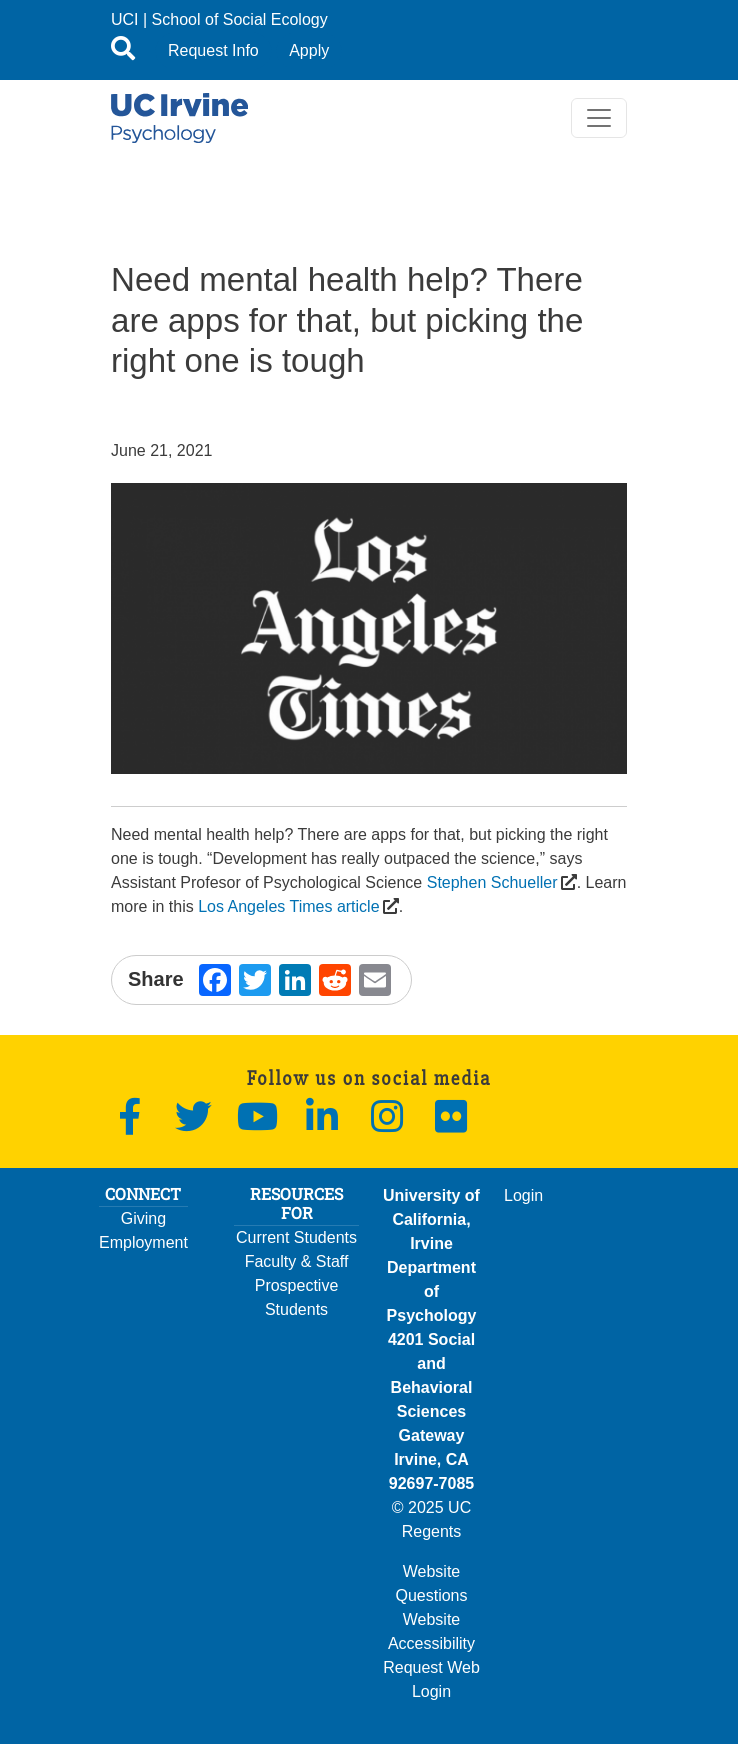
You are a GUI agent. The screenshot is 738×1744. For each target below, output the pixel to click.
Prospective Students (297, 1297)
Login (523, 1195)
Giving (143, 1218)
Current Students (296, 1237)
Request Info (213, 50)
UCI (125, 19)
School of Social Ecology (240, 19)
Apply (309, 50)
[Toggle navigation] (599, 118)
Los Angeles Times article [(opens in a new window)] (288, 906)
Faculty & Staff (297, 1261)
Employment (143, 1242)
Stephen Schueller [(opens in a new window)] (492, 882)
